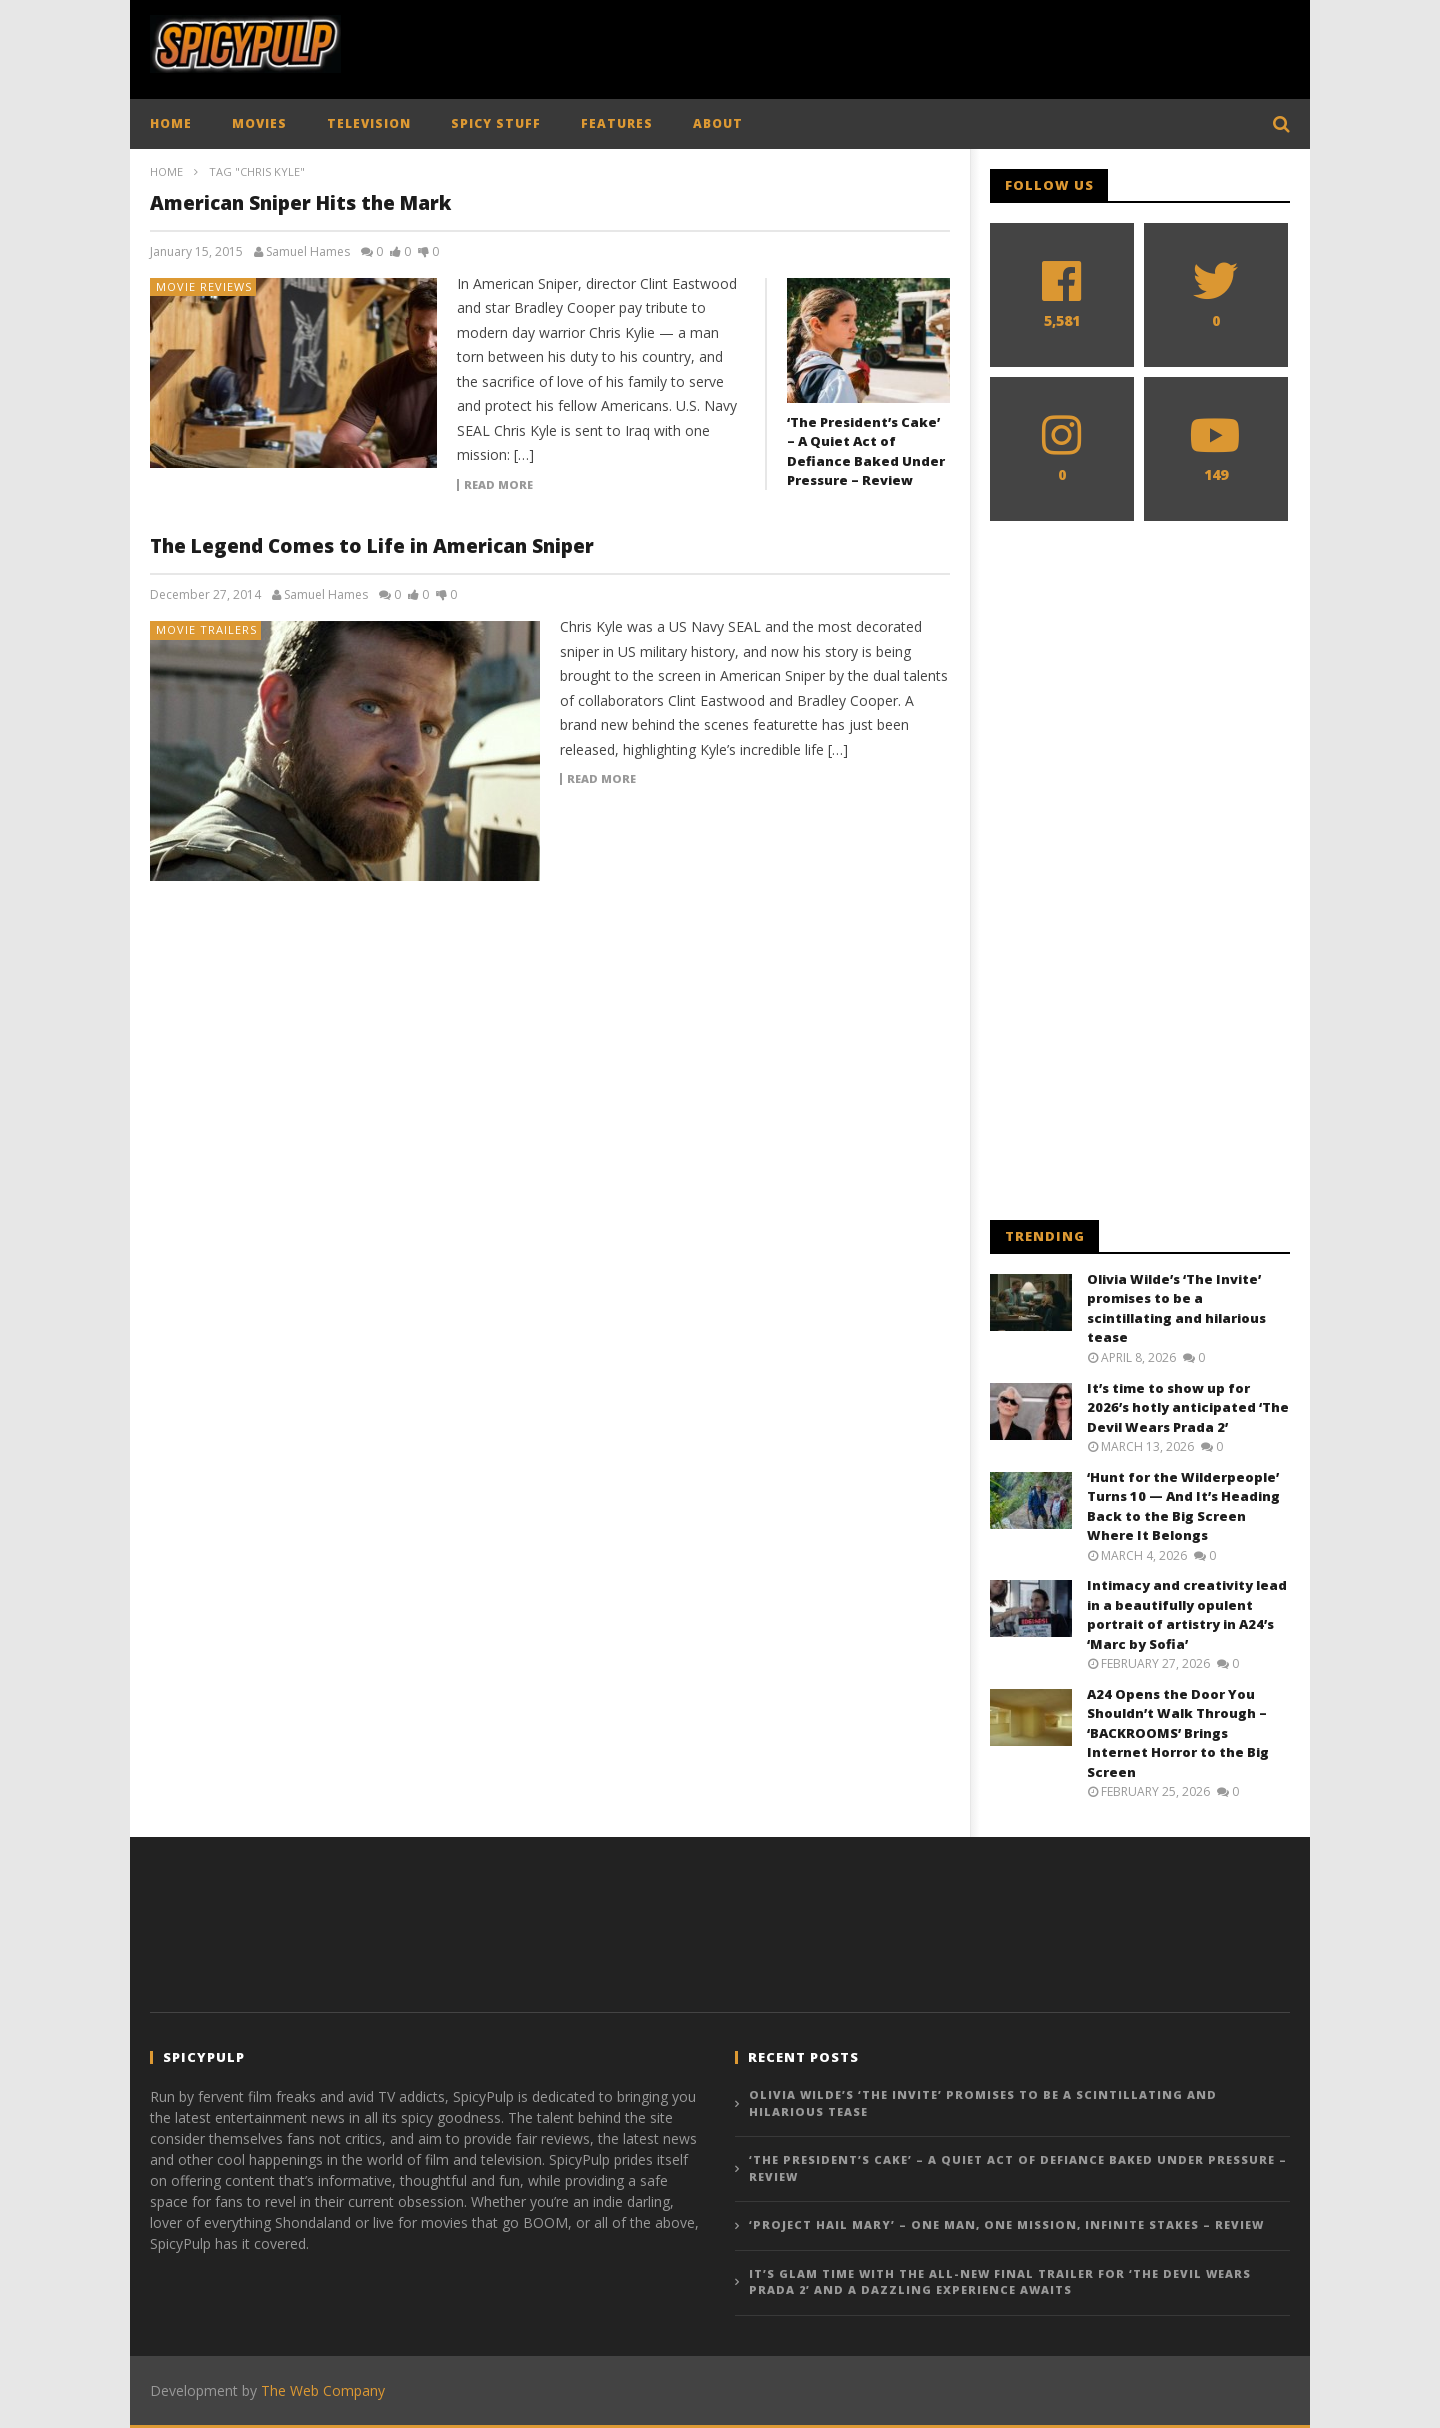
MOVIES (259, 123)
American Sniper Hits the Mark (300, 203)
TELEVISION (369, 123)
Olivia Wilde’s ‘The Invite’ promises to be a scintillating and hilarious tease (1176, 1308)
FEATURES (617, 123)
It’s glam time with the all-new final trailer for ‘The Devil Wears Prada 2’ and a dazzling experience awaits (1000, 2282)
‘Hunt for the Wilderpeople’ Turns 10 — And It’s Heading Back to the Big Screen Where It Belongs (1183, 1506)
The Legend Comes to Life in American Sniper (372, 546)
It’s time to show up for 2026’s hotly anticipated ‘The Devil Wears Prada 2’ (1188, 1407)
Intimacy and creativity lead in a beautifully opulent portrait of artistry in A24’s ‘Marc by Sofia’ (1187, 1614)
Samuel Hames (308, 252)
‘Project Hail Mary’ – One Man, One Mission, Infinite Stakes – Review (1006, 2224)
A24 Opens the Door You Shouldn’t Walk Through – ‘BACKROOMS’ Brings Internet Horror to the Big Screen (1178, 1733)
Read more (498, 485)
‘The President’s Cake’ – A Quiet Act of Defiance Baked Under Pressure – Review (866, 451)
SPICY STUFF (496, 123)
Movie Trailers (206, 629)
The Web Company (323, 2390)
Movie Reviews (204, 286)
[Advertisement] (926, 45)
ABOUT (718, 123)
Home (166, 171)
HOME (171, 123)
